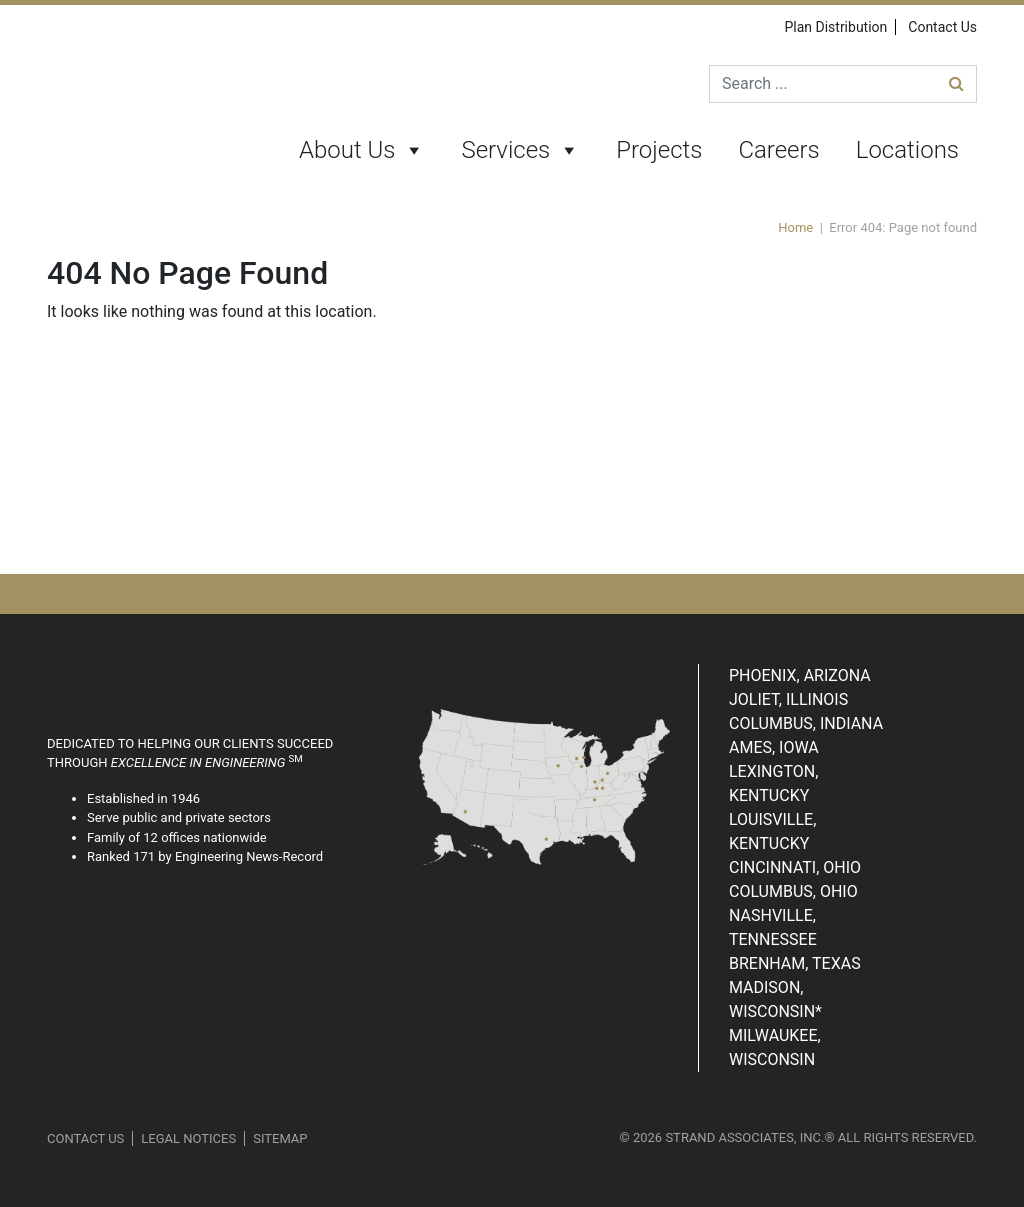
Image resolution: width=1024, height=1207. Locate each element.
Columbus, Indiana (806, 723)
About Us (362, 150)
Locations (907, 150)
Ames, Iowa (774, 747)
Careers (778, 150)
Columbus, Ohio (793, 891)
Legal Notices (188, 1138)
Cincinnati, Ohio (795, 867)
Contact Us (942, 27)
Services (520, 150)
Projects (659, 150)
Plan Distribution (835, 27)
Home (795, 227)
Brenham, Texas (795, 963)
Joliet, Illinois (788, 699)
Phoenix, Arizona (800, 675)
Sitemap (280, 1138)
